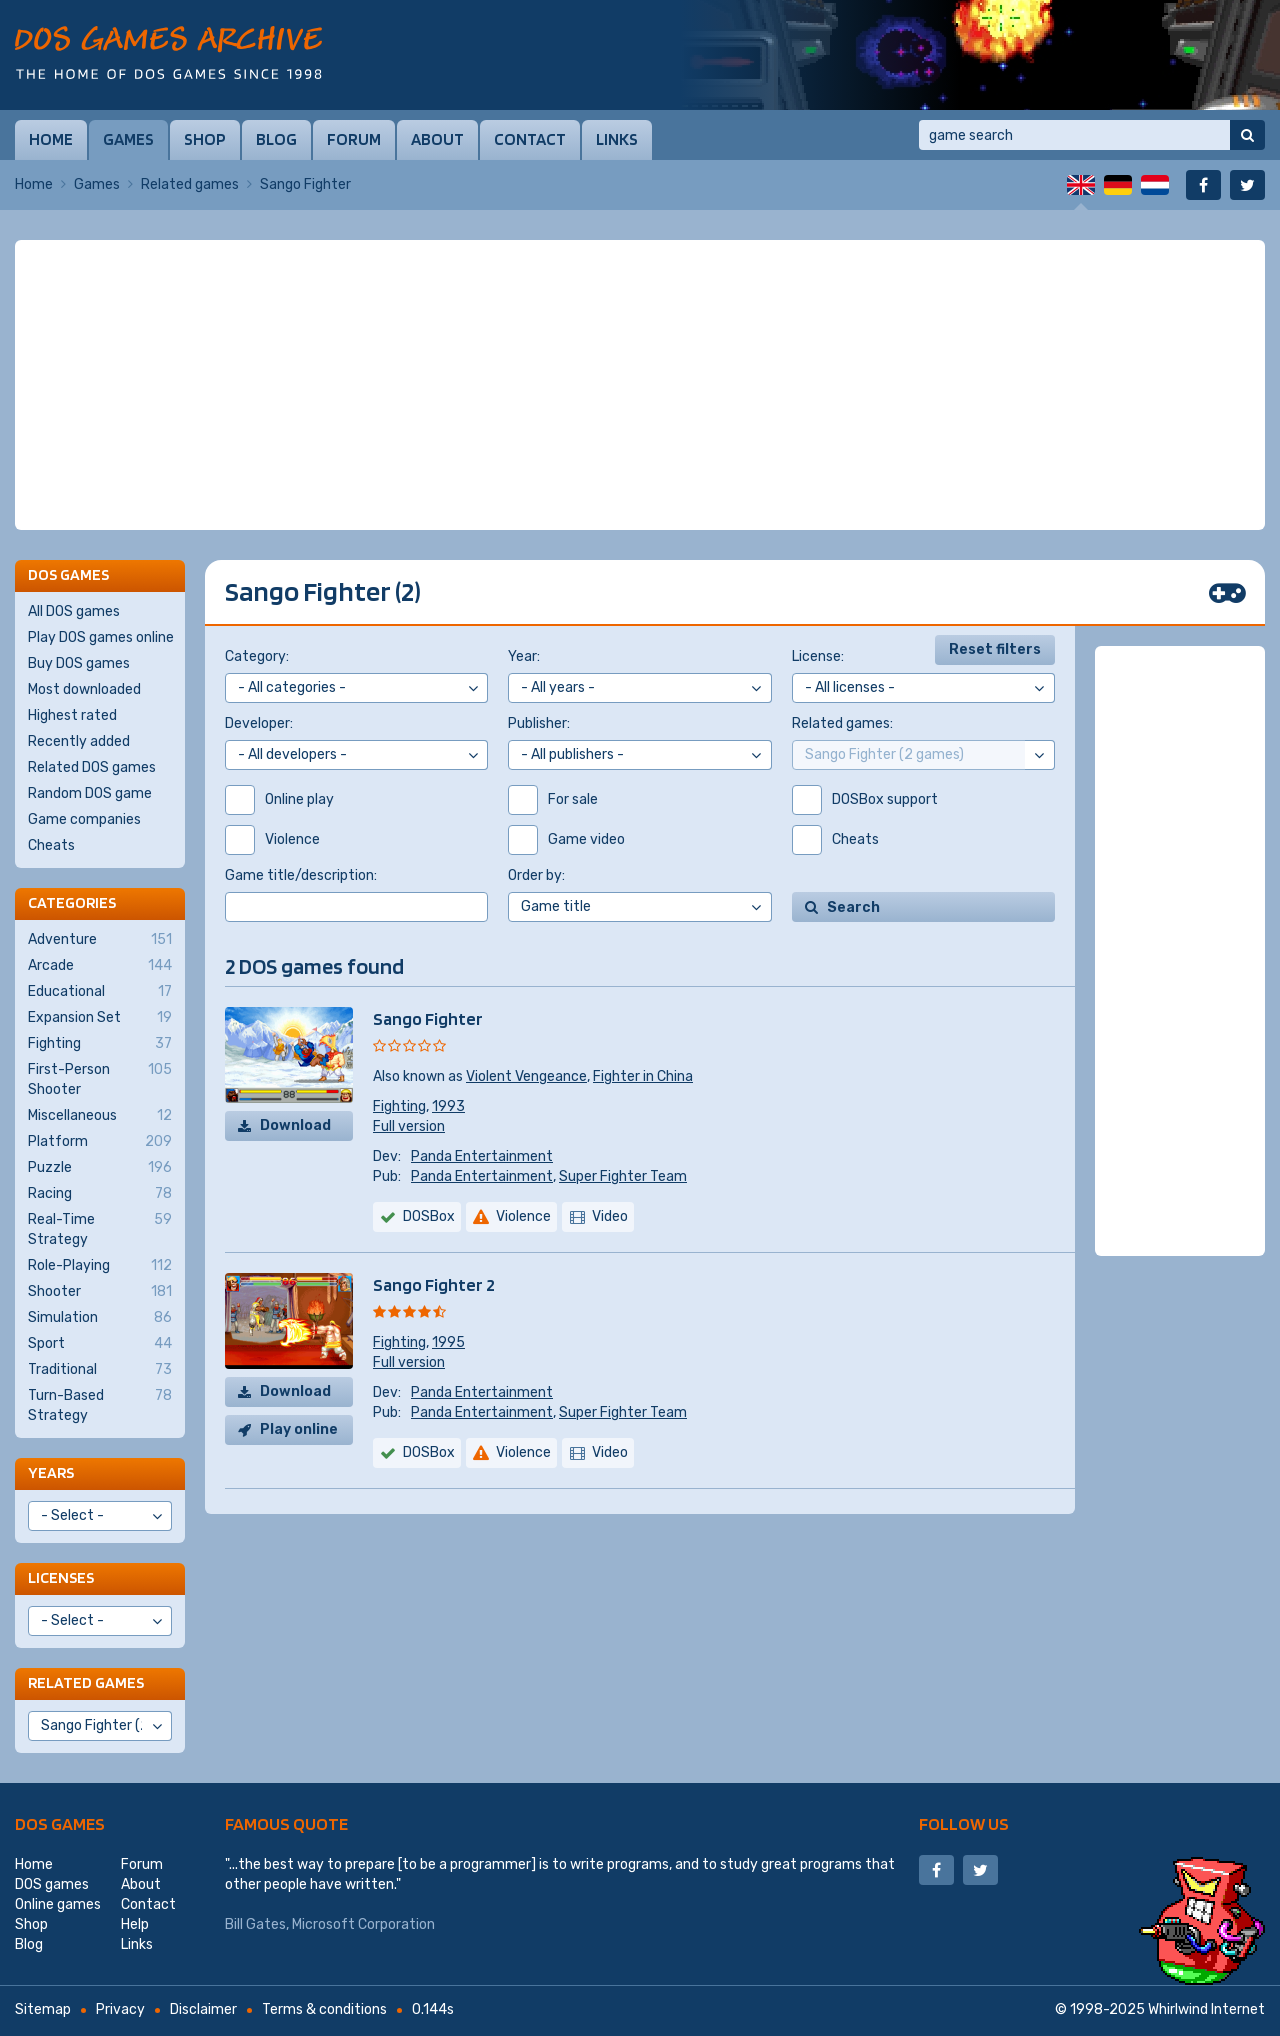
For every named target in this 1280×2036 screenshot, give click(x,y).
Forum (354, 139)
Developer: (259, 723)
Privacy (120, 2009)
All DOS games (74, 611)
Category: (257, 656)
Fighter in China (643, 1076)
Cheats (51, 845)
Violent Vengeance (526, 1076)
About (437, 139)
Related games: (842, 723)
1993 (448, 1106)
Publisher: (539, 723)
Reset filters (995, 649)
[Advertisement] (640, 385)
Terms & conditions (324, 2009)
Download (295, 1125)
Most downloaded (84, 689)
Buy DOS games (79, 663)
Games (128, 139)
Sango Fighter (428, 1018)
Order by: (536, 875)
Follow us (964, 1823)
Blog (276, 139)
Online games (58, 1904)
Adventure (100, 940)
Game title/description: (301, 875)
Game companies (84, 819)
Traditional (100, 1370)
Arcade (100, 966)
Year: (524, 656)
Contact (530, 139)
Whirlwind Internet (1206, 2009)
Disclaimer (203, 2009)
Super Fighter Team (623, 1176)
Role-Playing (100, 1266)
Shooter (100, 1292)
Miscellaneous (100, 1116)
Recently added (79, 741)
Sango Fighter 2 (434, 1284)
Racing (100, 1194)
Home (51, 139)
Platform (100, 1142)
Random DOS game (90, 793)
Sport (100, 1344)
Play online (299, 1429)
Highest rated (72, 715)
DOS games (60, 1823)
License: (818, 656)
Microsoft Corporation (363, 1924)
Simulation (100, 1318)
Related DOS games (92, 767)
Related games (190, 184)
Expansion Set (100, 1018)
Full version (409, 1126)
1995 (448, 1342)
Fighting (399, 1106)
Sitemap (43, 2009)
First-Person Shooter (100, 1079)
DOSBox (429, 1216)
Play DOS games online (101, 637)
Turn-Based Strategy (100, 1405)
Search (853, 907)
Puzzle (100, 1168)
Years (51, 1472)
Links (617, 139)
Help (135, 1924)
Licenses (61, 1577)
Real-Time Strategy (100, 1229)
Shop (205, 139)
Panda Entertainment (482, 1156)
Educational (100, 992)
